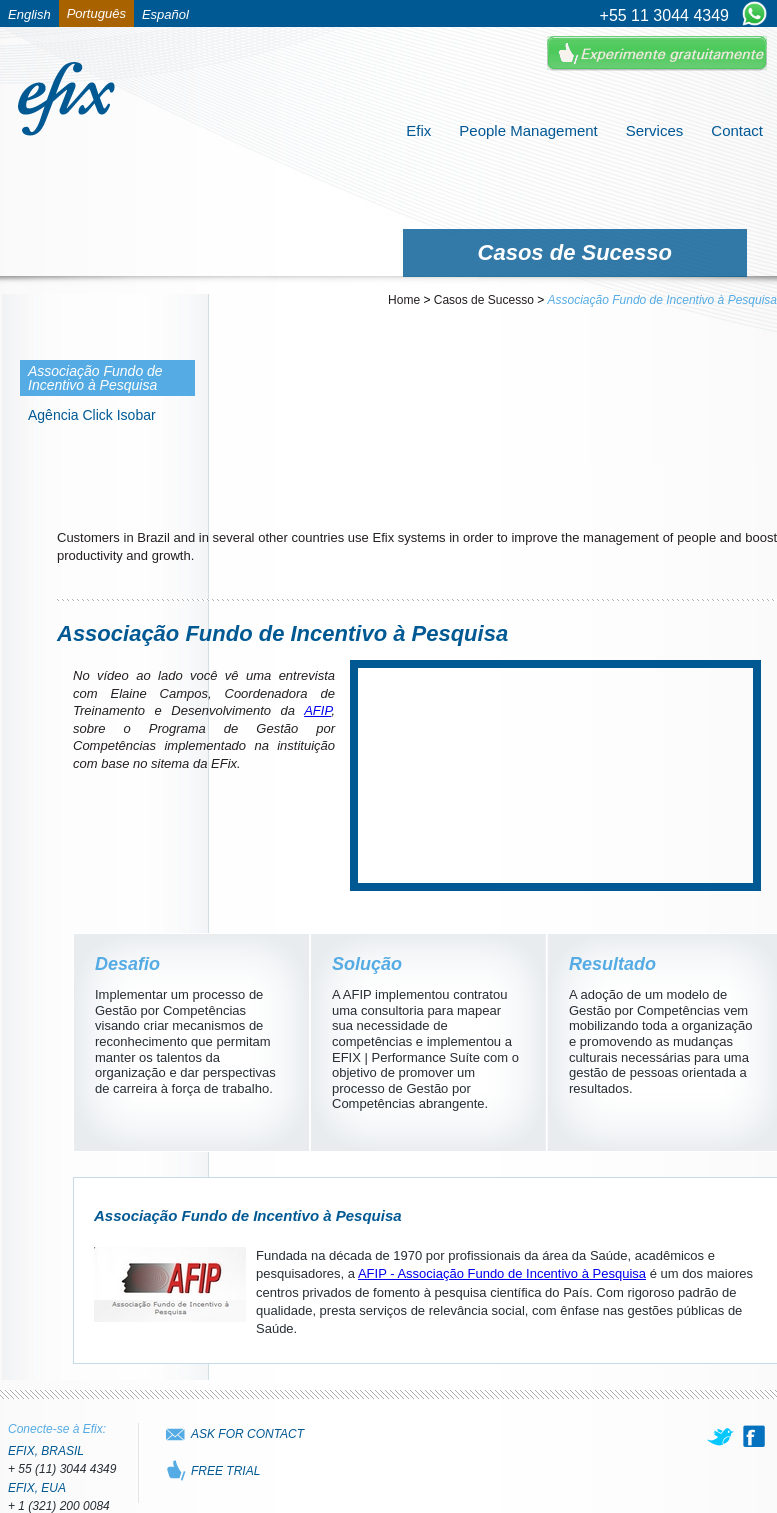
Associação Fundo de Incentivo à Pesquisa (662, 300)
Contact (737, 130)
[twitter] (722, 1436)
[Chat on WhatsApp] (754, 15)
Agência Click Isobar (92, 415)
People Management (528, 130)
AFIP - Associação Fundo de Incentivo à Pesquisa (502, 1273)
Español (165, 14)
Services (655, 130)
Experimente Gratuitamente (657, 53)
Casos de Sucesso (484, 300)
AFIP (317, 710)
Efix (418, 130)
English (29, 14)
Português (96, 13)
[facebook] (754, 1436)
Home (404, 300)
